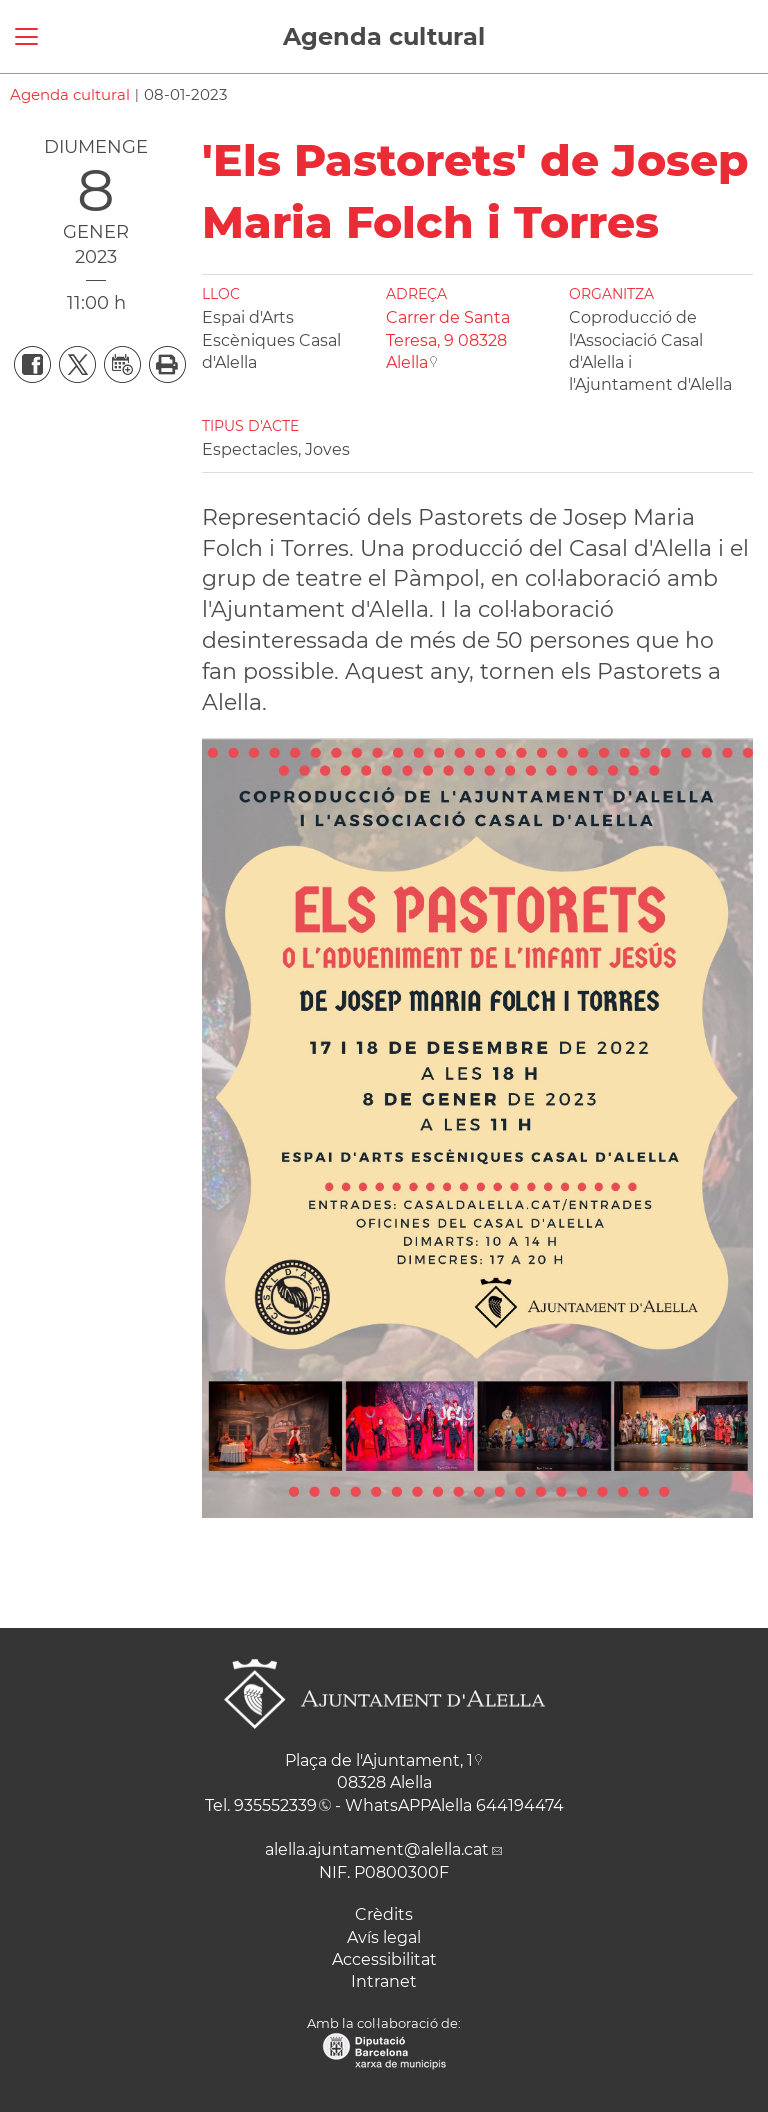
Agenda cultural (384, 36)
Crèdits (384, 1914)
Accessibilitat (384, 1959)
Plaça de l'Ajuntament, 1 (379, 1760)
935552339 (275, 1805)
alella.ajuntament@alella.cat (377, 1849)
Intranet (384, 1981)
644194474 (520, 1805)
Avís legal (384, 1937)
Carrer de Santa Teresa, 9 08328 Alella (448, 340)
